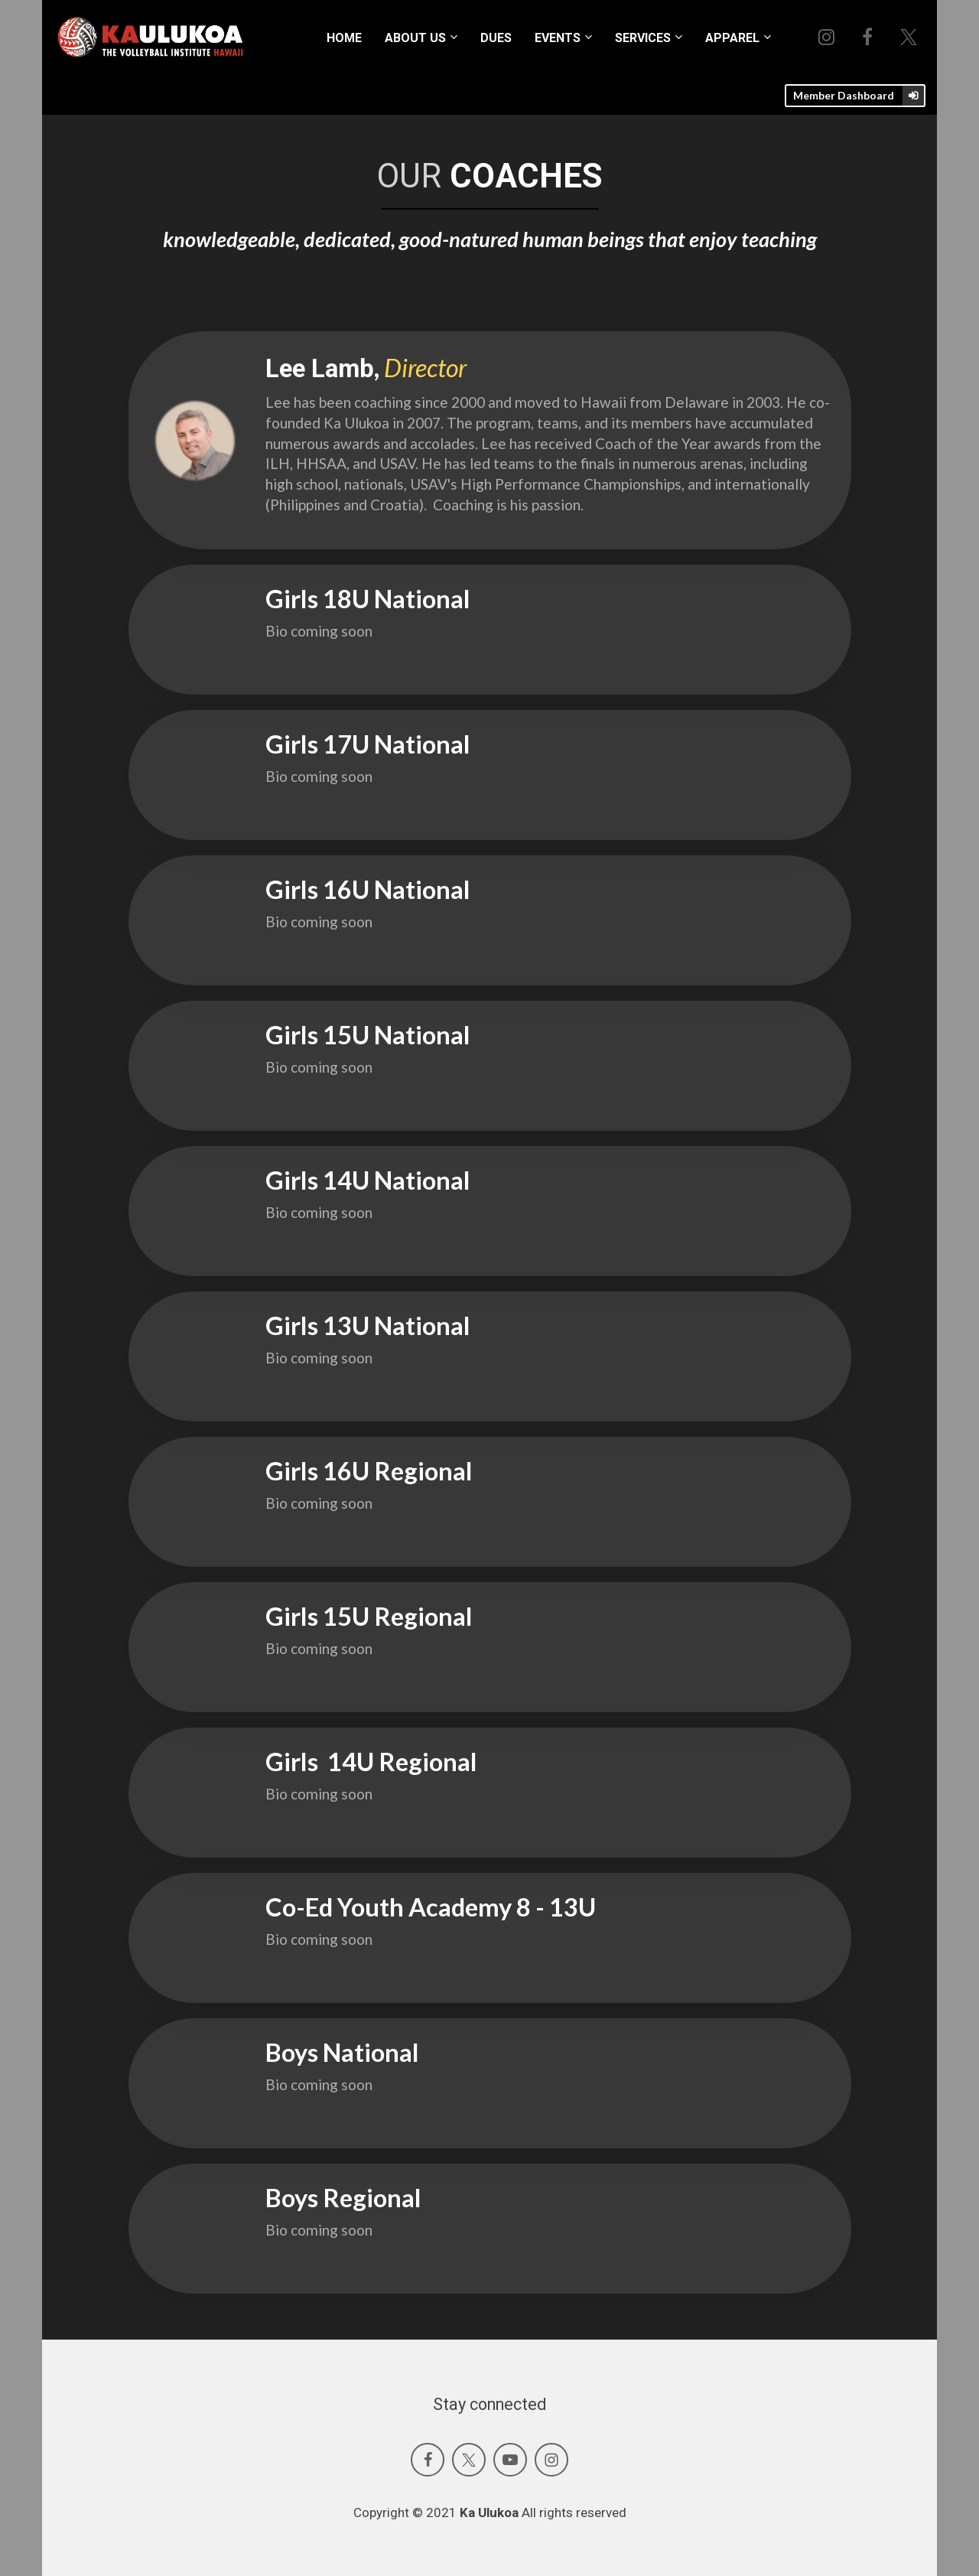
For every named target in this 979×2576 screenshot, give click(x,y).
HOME (344, 38)
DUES (496, 38)
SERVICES (643, 38)
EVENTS (558, 38)
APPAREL (732, 38)
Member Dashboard (859, 95)
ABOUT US (415, 38)
